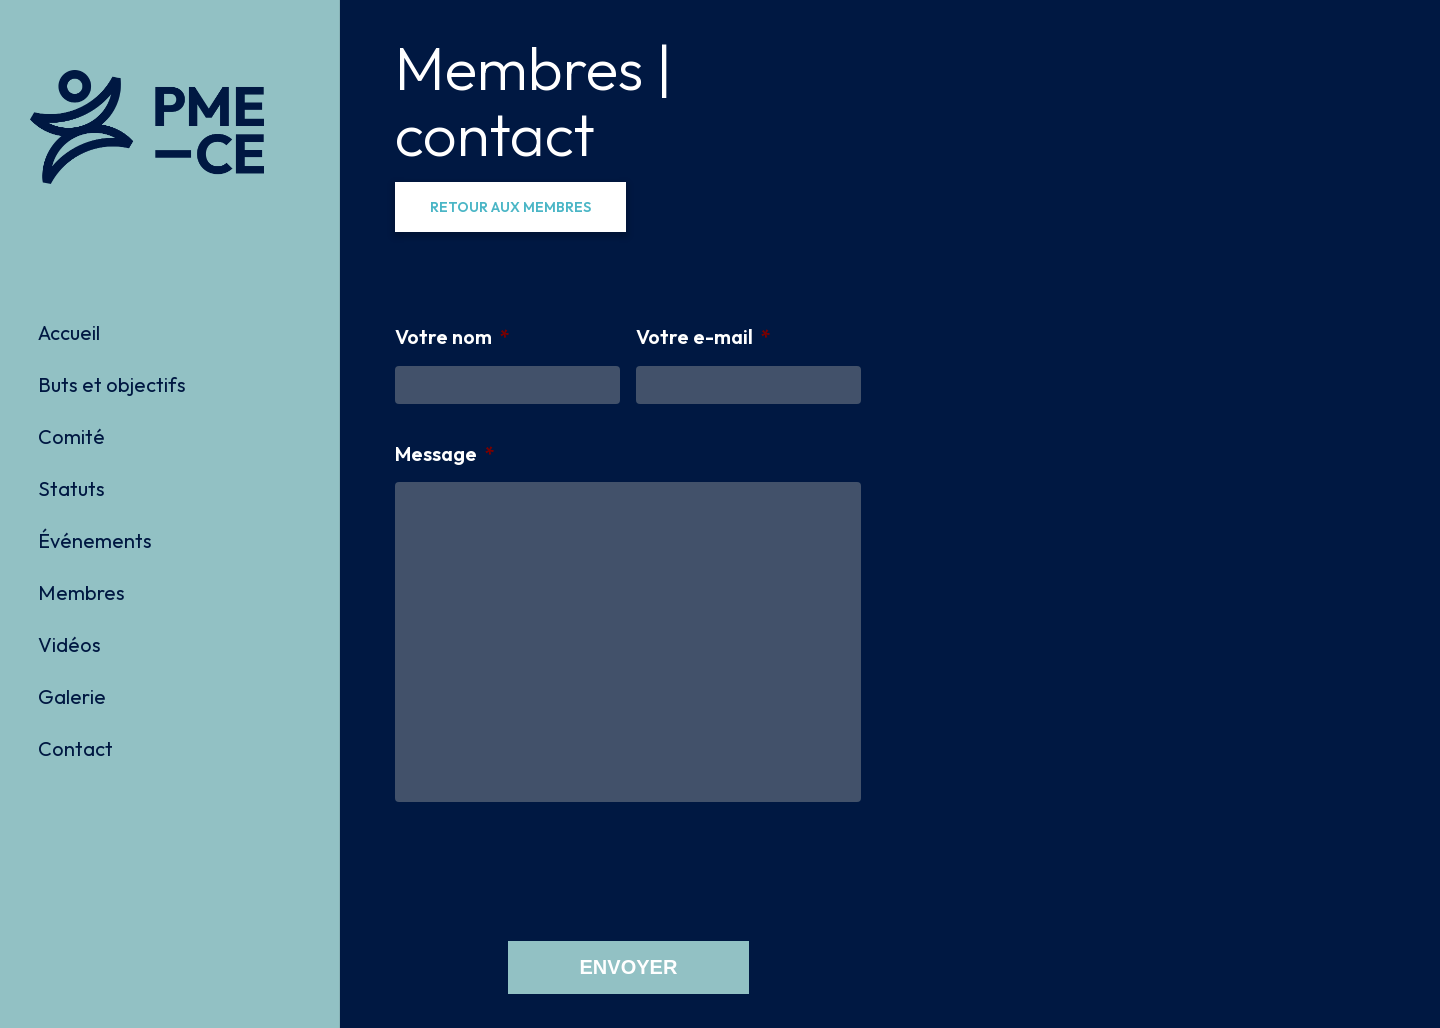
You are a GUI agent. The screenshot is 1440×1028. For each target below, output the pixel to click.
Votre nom (452, 336)
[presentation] (547, 870)
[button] (510, 207)
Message (445, 453)
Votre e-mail (703, 336)
